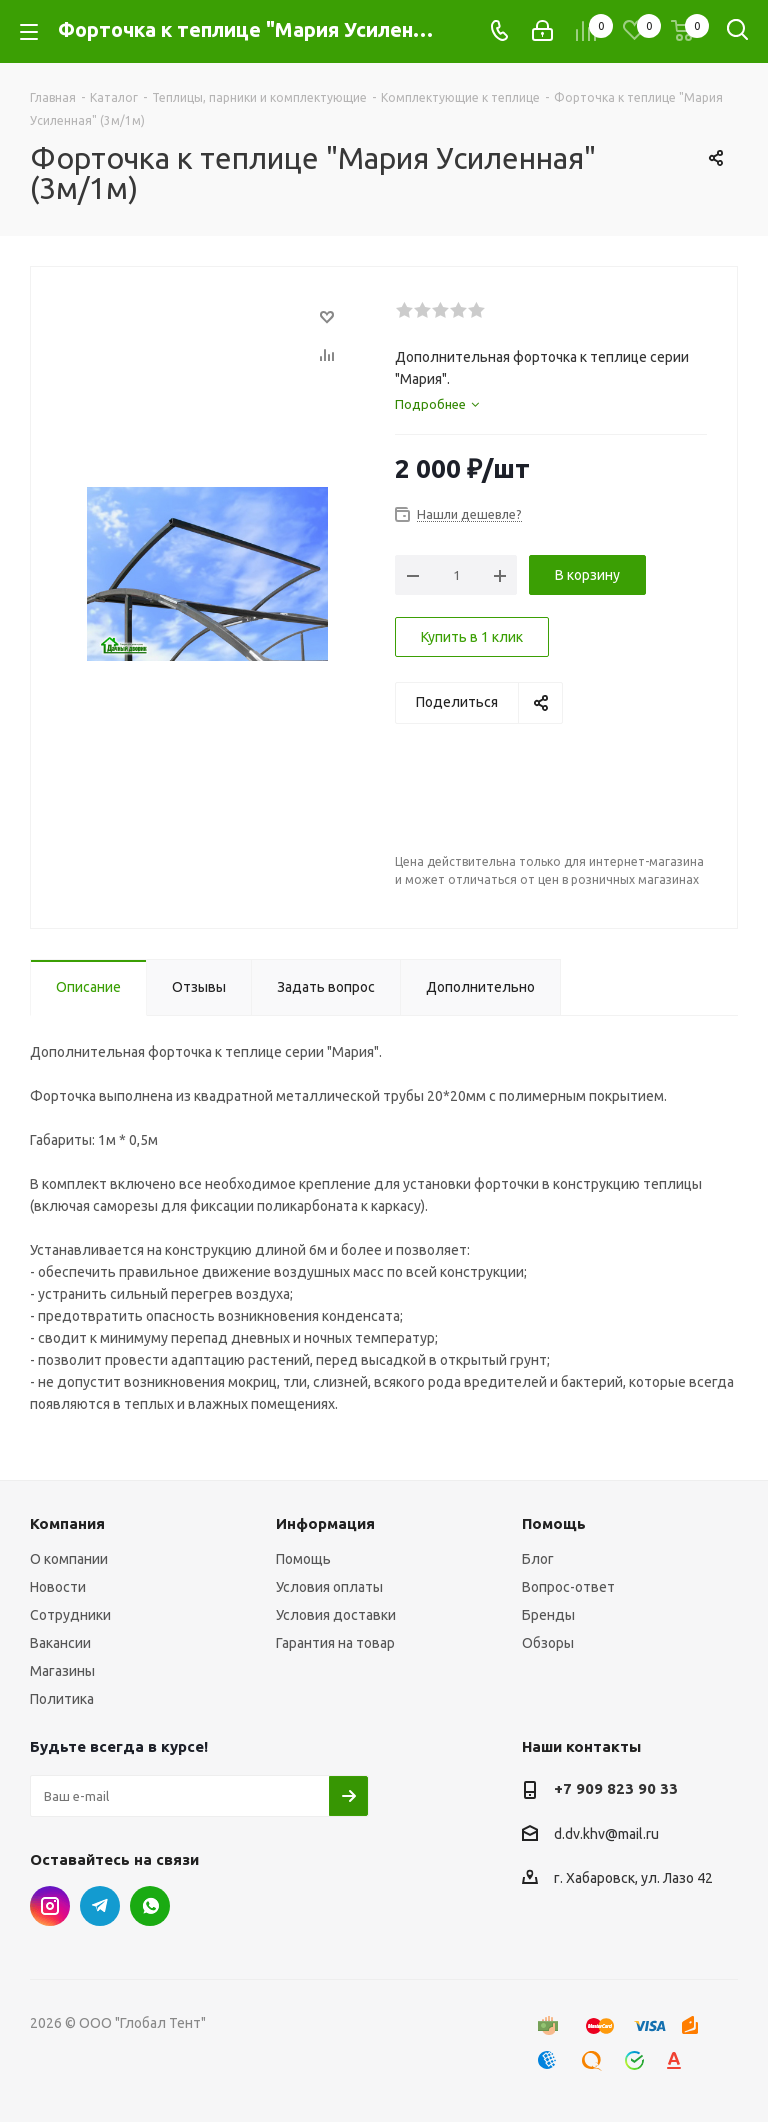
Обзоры (548, 1643)
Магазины (62, 1671)
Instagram (50, 1906)
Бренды (548, 1615)
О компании (69, 1559)
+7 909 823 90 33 (616, 1788)
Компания (67, 1523)
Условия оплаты (329, 1587)
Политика (62, 1699)
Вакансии (60, 1643)
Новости (58, 1587)
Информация (325, 1523)
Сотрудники (70, 1615)
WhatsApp (150, 1906)
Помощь (303, 1559)
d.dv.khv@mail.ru (606, 1834)
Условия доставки (336, 1615)
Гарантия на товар (335, 1643)
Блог (538, 1559)
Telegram (100, 1906)
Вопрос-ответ (568, 1587)
